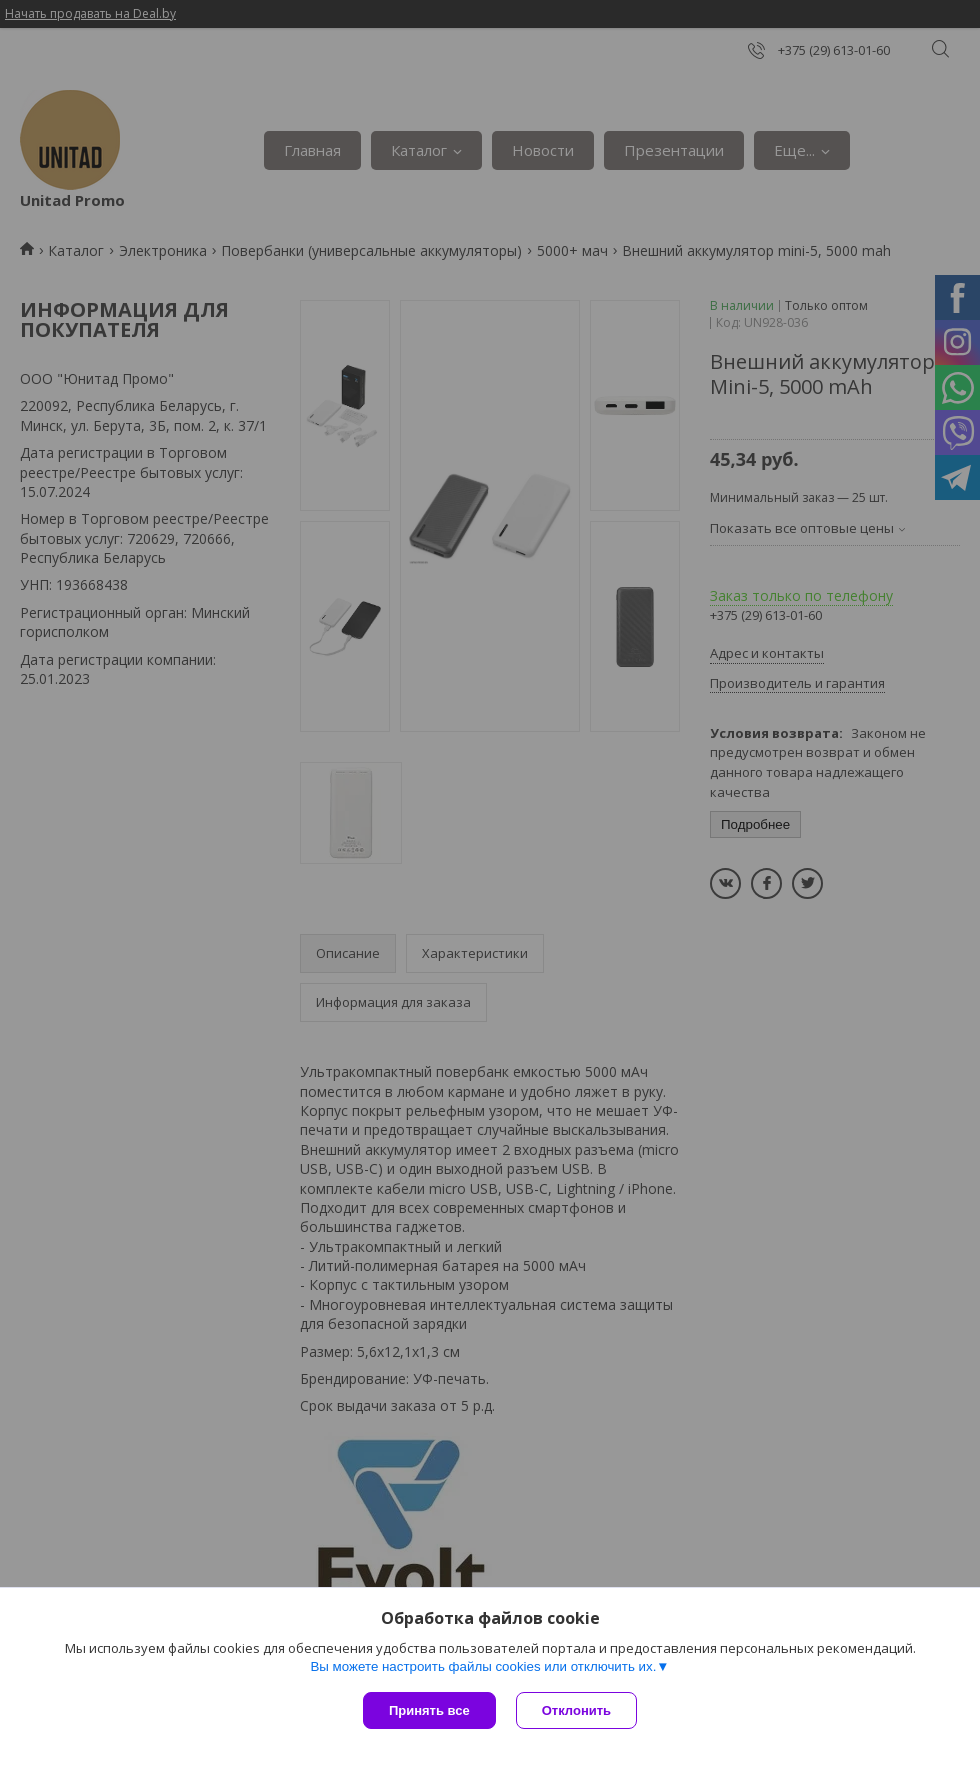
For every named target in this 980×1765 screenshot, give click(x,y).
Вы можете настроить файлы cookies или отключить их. (483, 1666)
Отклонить (576, 1710)
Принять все (429, 1710)
